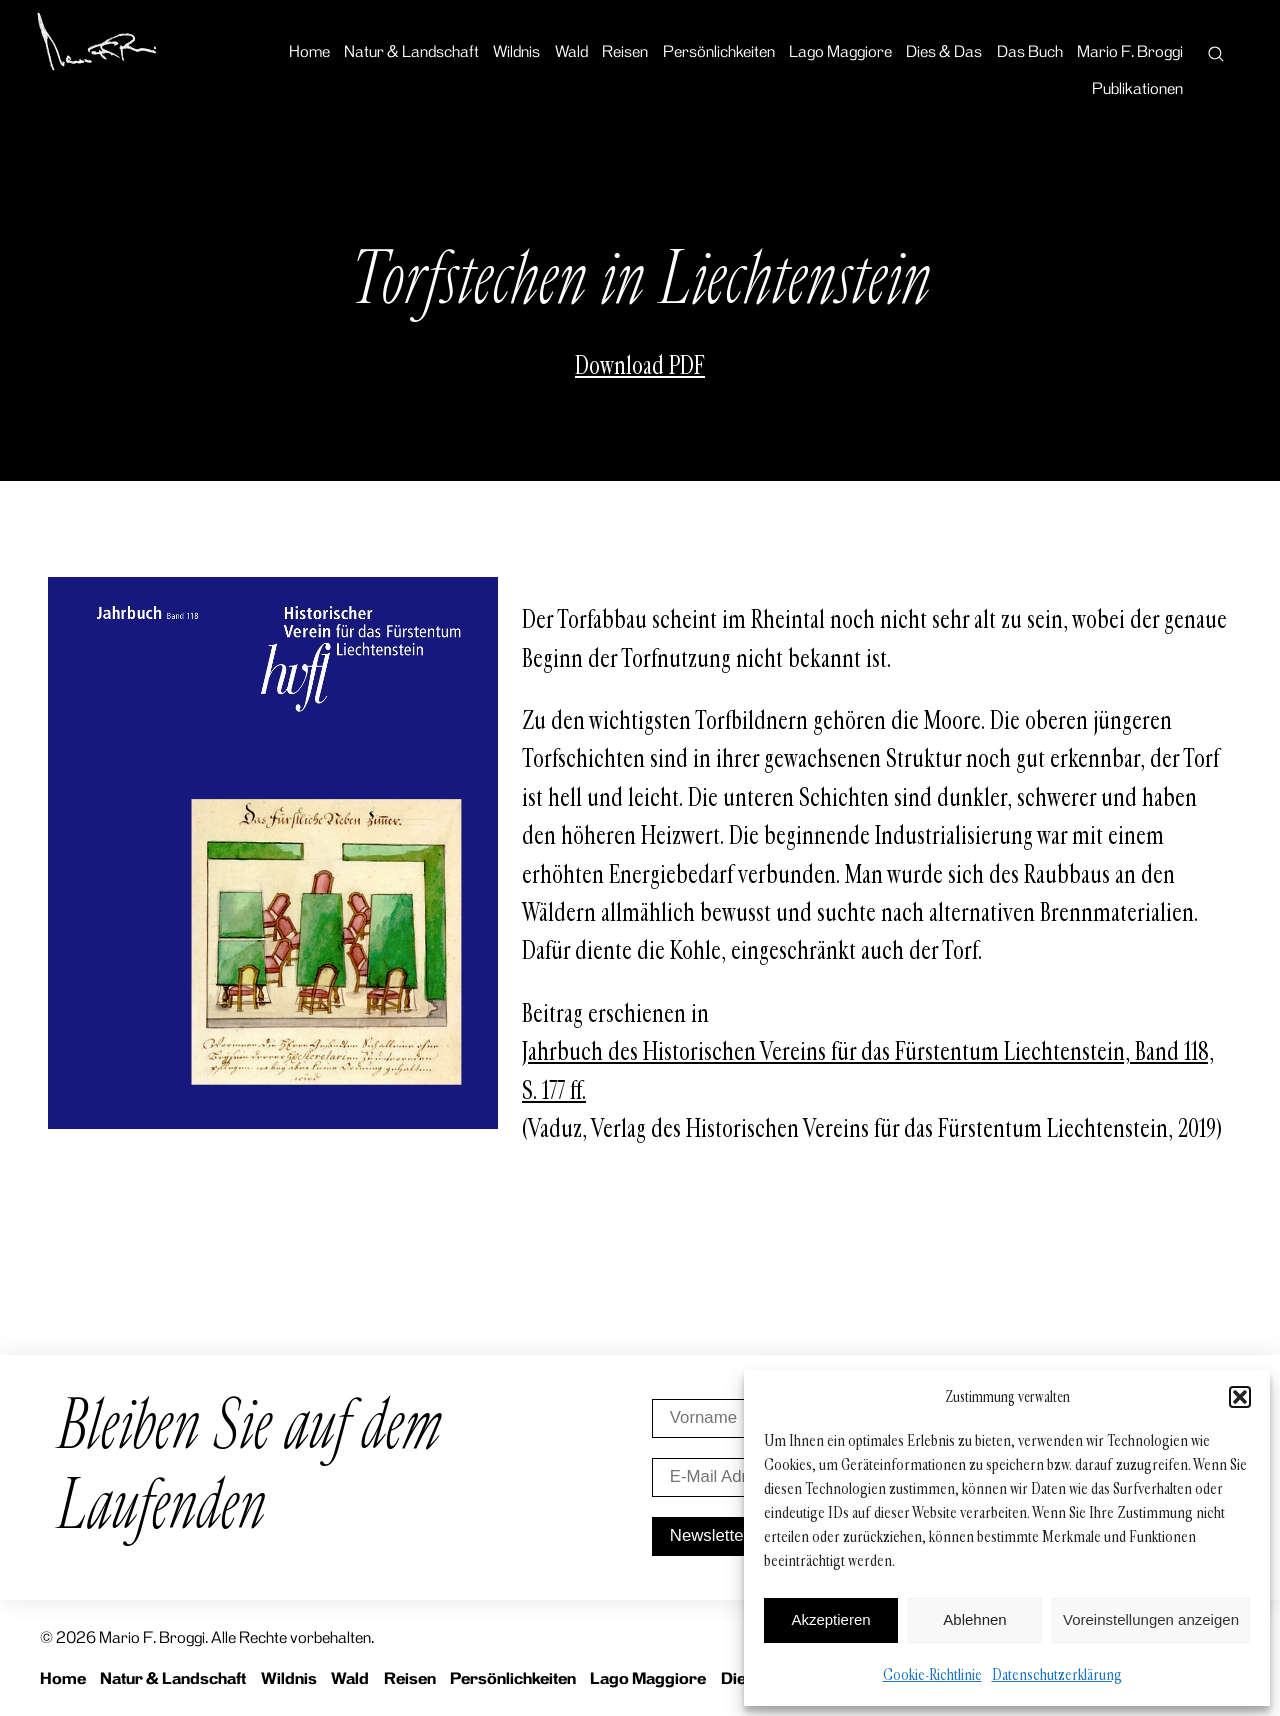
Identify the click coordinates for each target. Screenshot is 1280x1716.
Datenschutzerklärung (1057, 1674)
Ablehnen (974, 1619)
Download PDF (640, 366)
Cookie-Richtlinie (932, 1674)
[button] (1240, 1397)
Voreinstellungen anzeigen (1151, 1619)
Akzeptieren (830, 1619)
